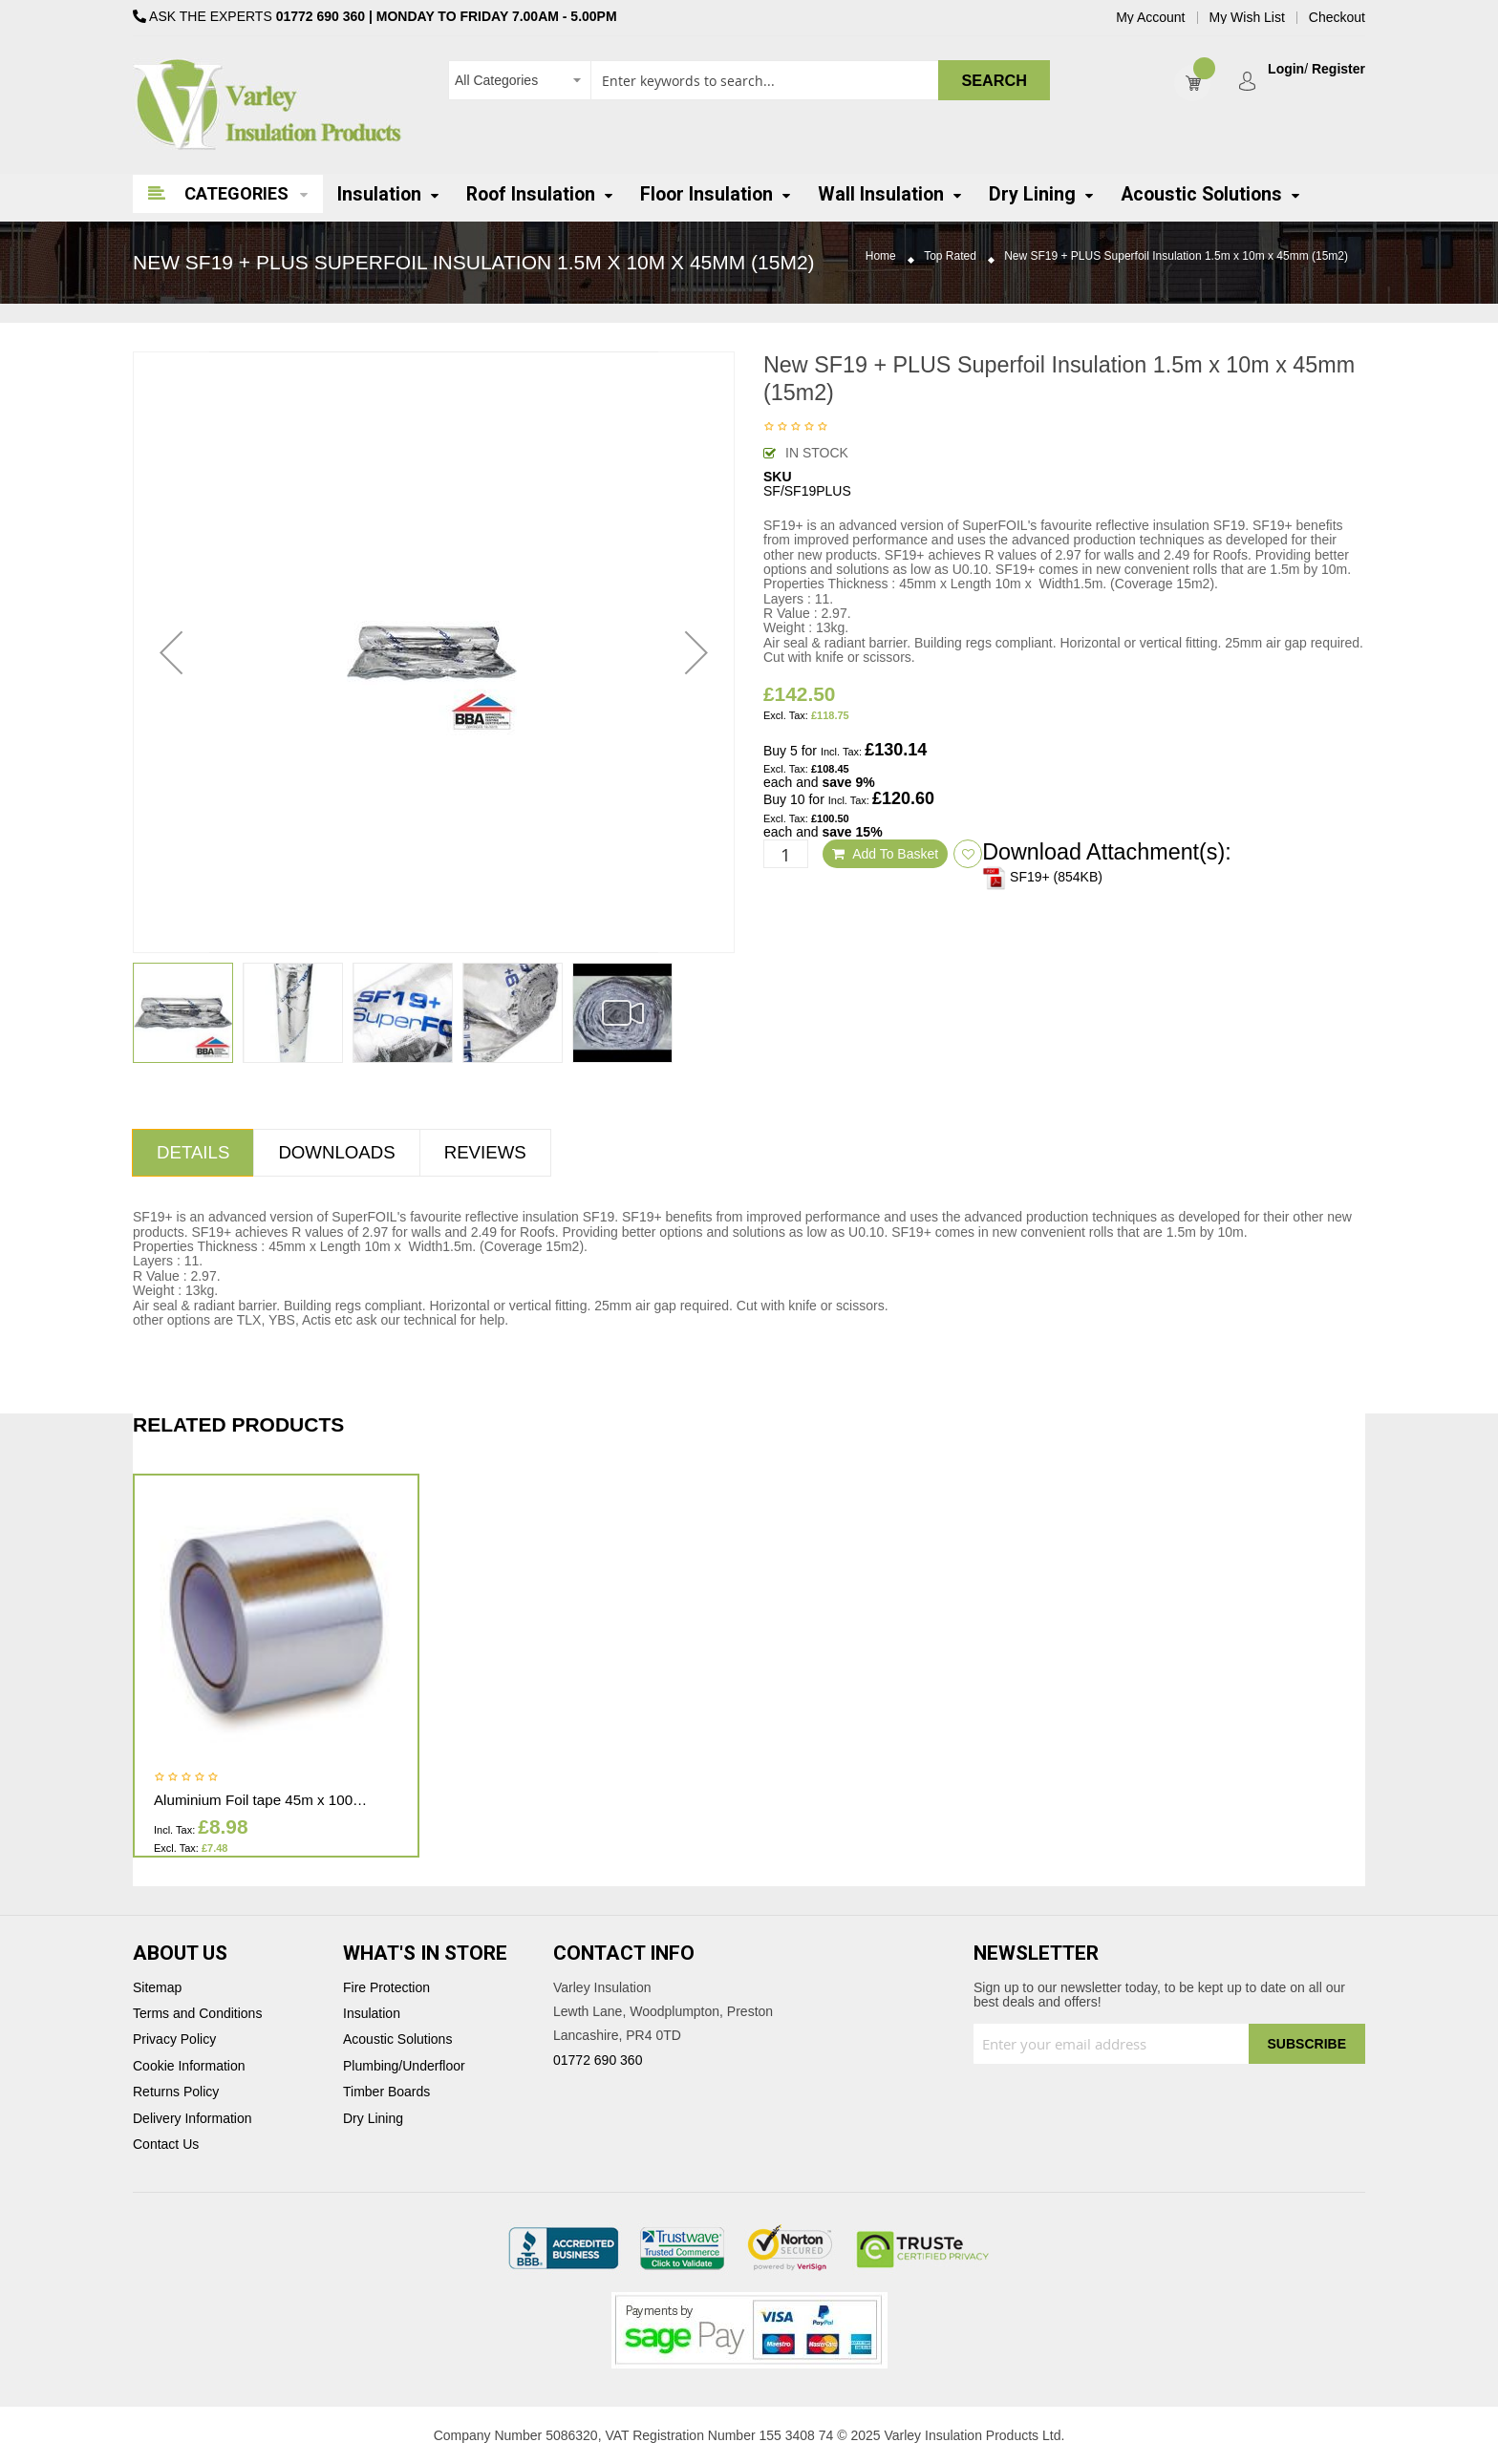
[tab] (193, 1153)
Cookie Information (189, 2066)
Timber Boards (386, 2092)
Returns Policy (176, 2092)
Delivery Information (192, 2119)
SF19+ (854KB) (1042, 876)
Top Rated (950, 256)
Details (193, 1152)
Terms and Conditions (197, 2014)
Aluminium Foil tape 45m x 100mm (265, 1800)
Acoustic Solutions (397, 2039)
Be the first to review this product (795, 428)
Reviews (485, 1152)
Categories (236, 193)
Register (1338, 69)
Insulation (371, 2014)
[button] (171, 652)
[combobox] (749, 80)
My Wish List (1247, 17)
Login (1286, 69)
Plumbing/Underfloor (404, 2066)
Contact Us (166, 2144)
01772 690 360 (320, 16)
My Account (1150, 17)
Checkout (1337, 17)
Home (881, 256)
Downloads (336, 1152)
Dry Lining (373, 2119)
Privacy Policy (174, 2039)
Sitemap (157, 1988)
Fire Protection (386, 1988)
